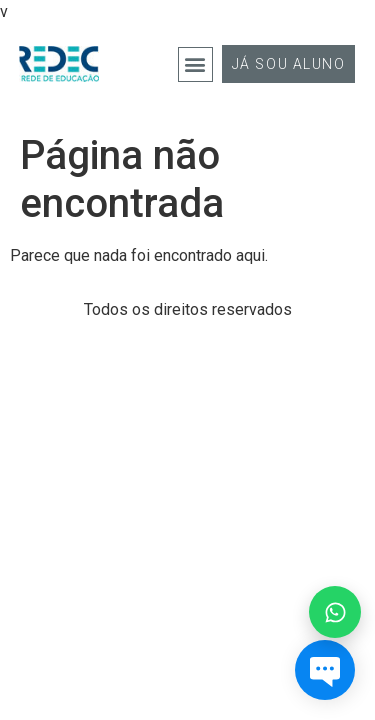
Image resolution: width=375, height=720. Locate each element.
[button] (195, 64)
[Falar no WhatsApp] (335, 612)
